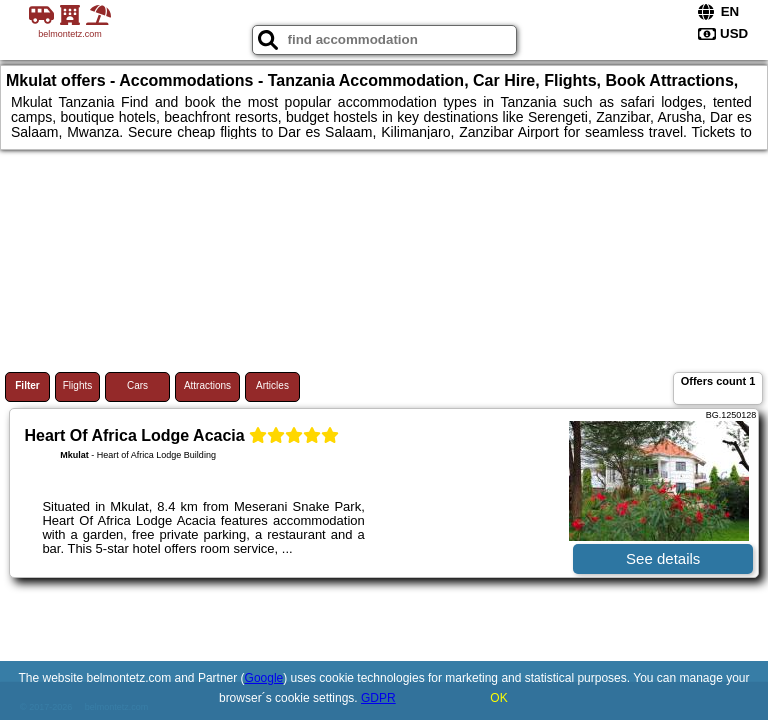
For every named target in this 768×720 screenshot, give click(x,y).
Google (264, 678)
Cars (137, 385)
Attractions (207, 385)
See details (663, 558)
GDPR (378, 698)
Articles (272, 385)
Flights (77, 385)
